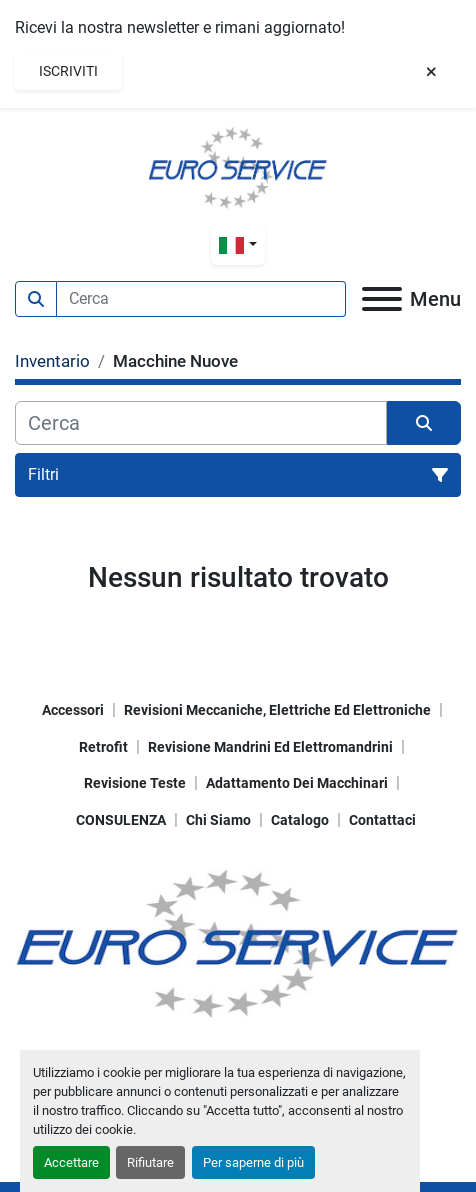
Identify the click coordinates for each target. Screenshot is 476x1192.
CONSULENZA (121, 820)
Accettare (71, 1162)
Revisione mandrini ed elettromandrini (270, 747)
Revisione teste (135, 783)
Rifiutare (150, 1162)
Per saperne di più (253, 1162)
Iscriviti (68, 71)
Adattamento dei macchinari (297, 783)
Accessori (73, 710)
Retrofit (103, 747)
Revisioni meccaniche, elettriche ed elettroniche (277, 710)
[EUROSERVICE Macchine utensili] (238, 941)
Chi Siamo (218, 820)
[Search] (201, 299)
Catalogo (300, 820)
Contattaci (382, 820)
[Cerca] (201, 423)
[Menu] (382, 299)
